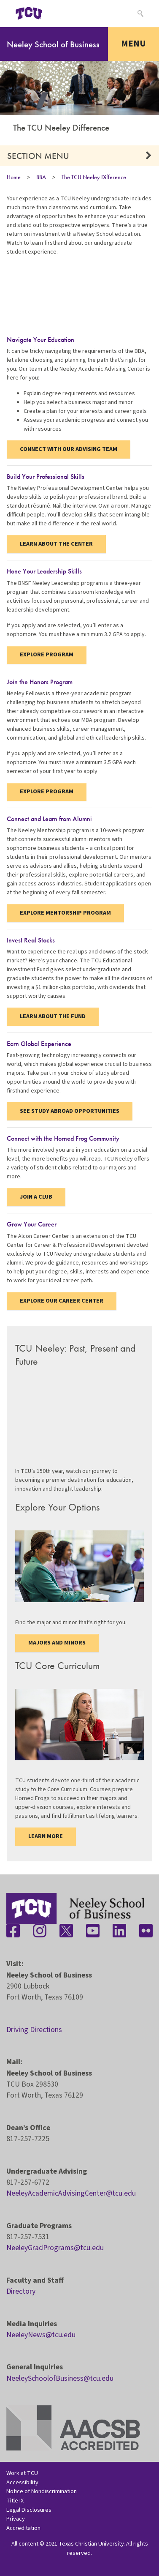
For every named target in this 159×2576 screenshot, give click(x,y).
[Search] (139, 13)
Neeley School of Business (53, 44)
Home (14, 177)
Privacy (15, 2518)
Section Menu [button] (38, 155)
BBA (41, 177)
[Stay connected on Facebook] (13, 1930)
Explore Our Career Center (61, 1301)
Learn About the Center (56, 544)
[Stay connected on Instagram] (39, 1930)
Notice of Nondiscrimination (41, 2491)
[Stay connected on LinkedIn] (119, 1930)
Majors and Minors (57, 1643)
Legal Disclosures (28, 2509)
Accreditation (23, 2528)
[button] (148, 155)
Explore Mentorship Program (65, 913)
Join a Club (36, 1197)
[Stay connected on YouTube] (93, 1930)
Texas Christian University (91, 2543)
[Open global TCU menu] (62, 13)
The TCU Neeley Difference (94, 177)
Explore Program (46, 654)
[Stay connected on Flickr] (146, 1930)
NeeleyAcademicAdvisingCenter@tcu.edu (71, 2193)
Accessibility (22, 2482)
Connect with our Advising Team (68, 449)
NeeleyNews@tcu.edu (40, 2335)
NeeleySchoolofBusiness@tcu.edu (59, 2378)
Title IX (15, 2500)
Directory (20, 2291)
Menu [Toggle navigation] (133, 43)
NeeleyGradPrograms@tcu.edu (55, 2248)
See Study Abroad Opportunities (69, 1111)
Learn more (45, 1836)
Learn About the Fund (53, 1016)
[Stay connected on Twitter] (66, 1930)
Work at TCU (22, 2473)
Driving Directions (34, 2029)
